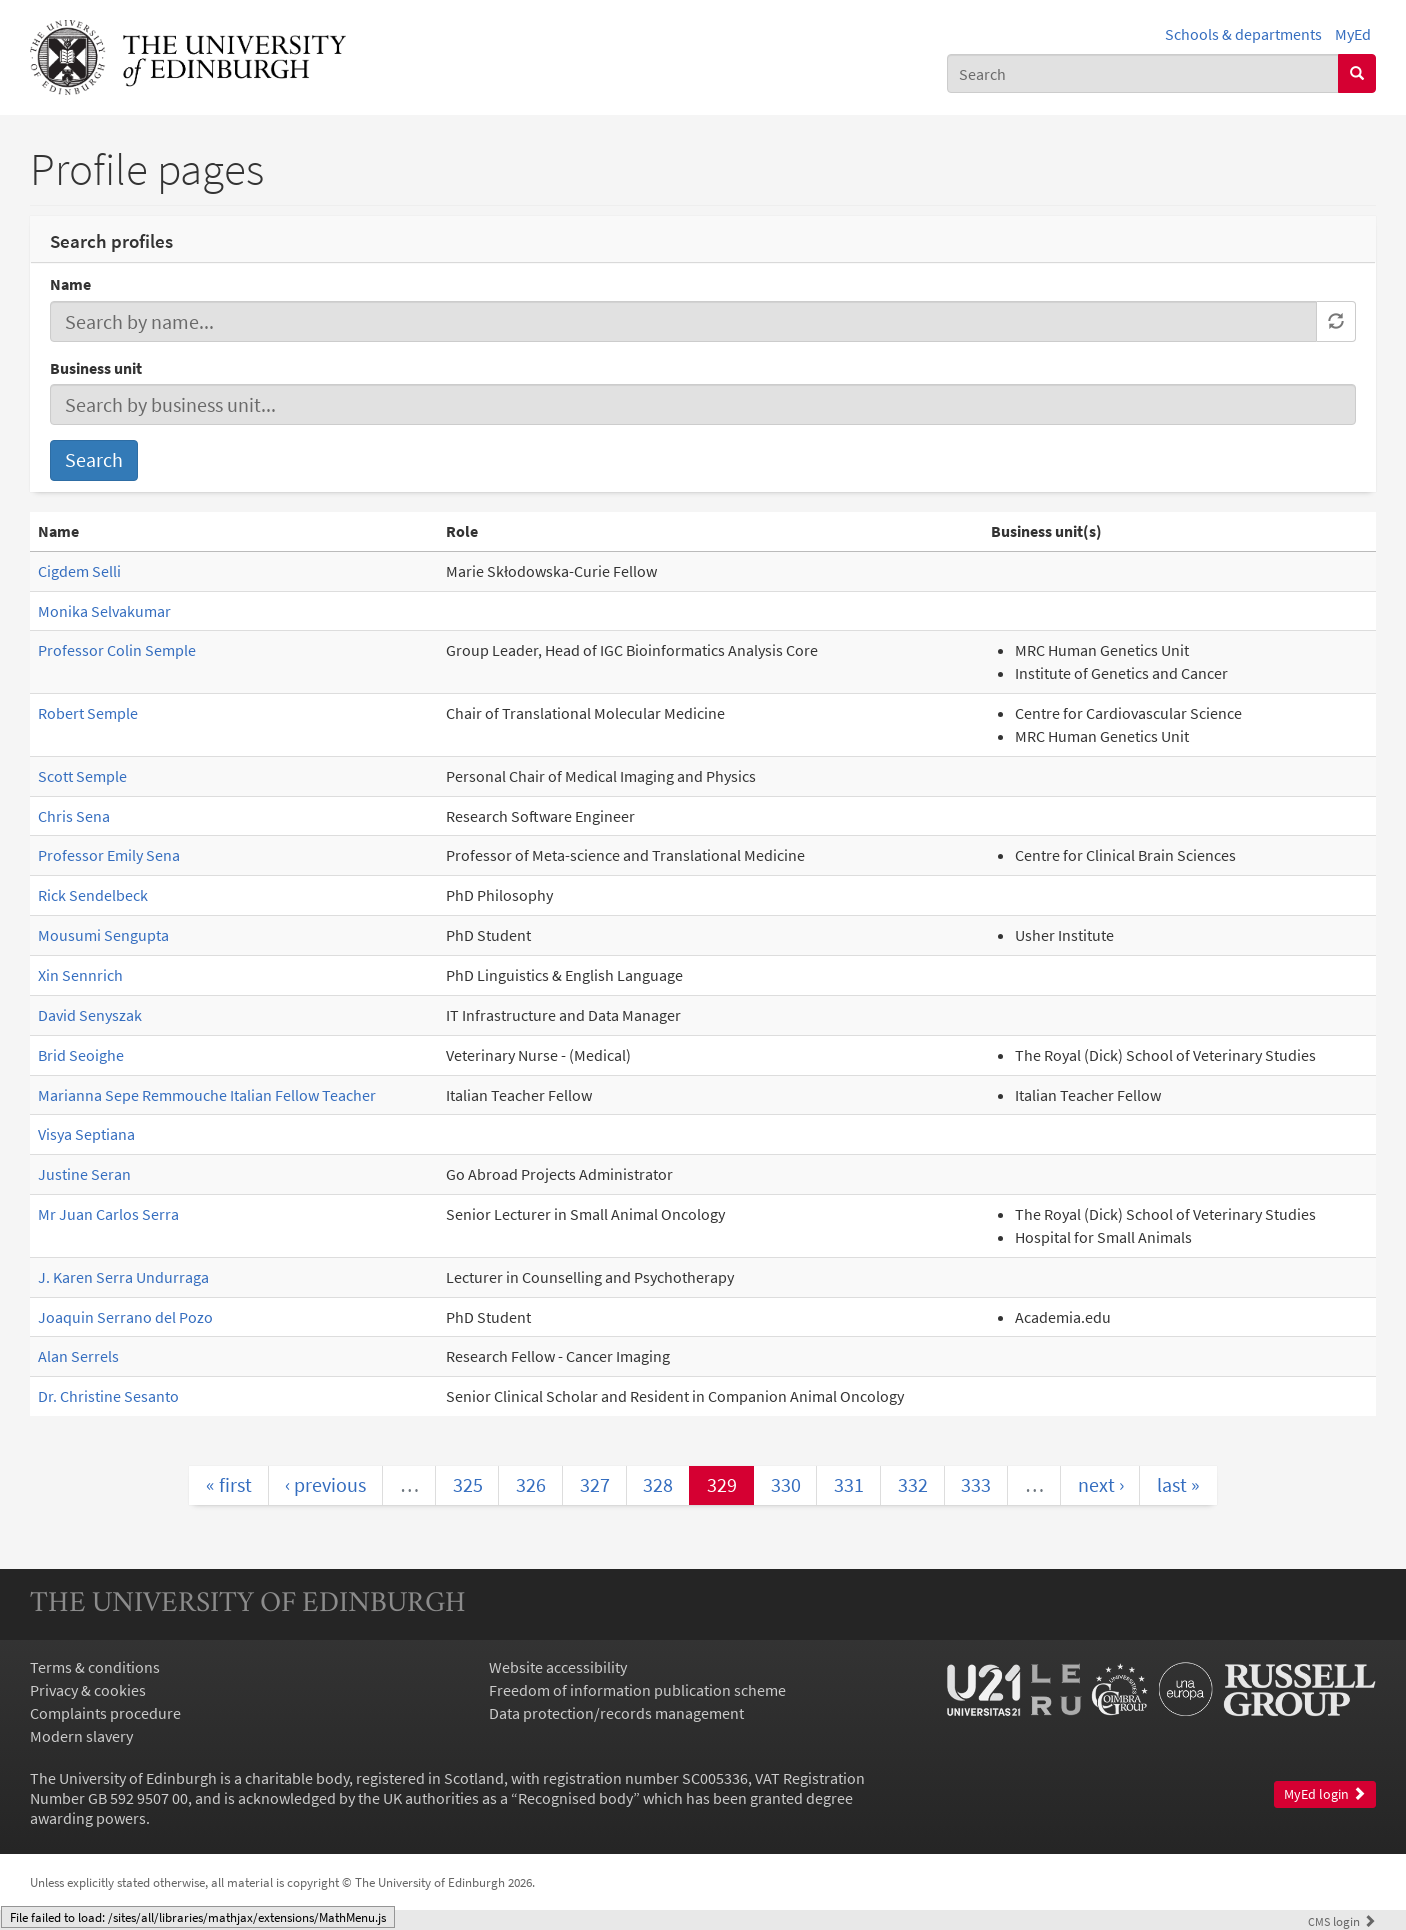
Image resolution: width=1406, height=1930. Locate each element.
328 (658, 1484)
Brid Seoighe (81, 1055)
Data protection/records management (616, 1713)
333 (976, 1484)
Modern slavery (81, 1736)
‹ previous (325, 1484)
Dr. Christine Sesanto (108, 1396)
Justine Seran (84, 1174)
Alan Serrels (78, 1356)
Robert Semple (88, 713)
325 (468, 1484)
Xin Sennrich (80, 975)
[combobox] (1143, 73)
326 (531, 1484)
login (1342, 1921)
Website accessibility (558, 1667)
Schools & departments (1243, 34)
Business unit (96, 368)
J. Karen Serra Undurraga (123, 1277)
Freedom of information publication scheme (637, 1690)
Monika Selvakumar (104, 611)
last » (1178, 1484)
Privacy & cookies (88, 1690)
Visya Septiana (86, 1134)
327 (595, 1484)
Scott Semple (82, 776)
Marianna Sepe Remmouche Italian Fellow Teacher (207, 1095)
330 (786, 1484)
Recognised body (575, 1798)
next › (1101, 1484)
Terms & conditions (95, 1667)
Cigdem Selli (79, 571)
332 (913, 1484)
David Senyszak (90, 1015)
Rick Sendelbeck (93, 895)
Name (70, 284)
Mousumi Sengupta (103, 935)
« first (229, 1484)
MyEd (1353, 34)
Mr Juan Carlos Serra (108, 1214)
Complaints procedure (105, 1713)
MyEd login (1325, 1794)
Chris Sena (74, 816)
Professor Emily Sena (109, 855)
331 (849, 1484)
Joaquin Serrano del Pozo (125, 1317)
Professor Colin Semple (117, 650)
